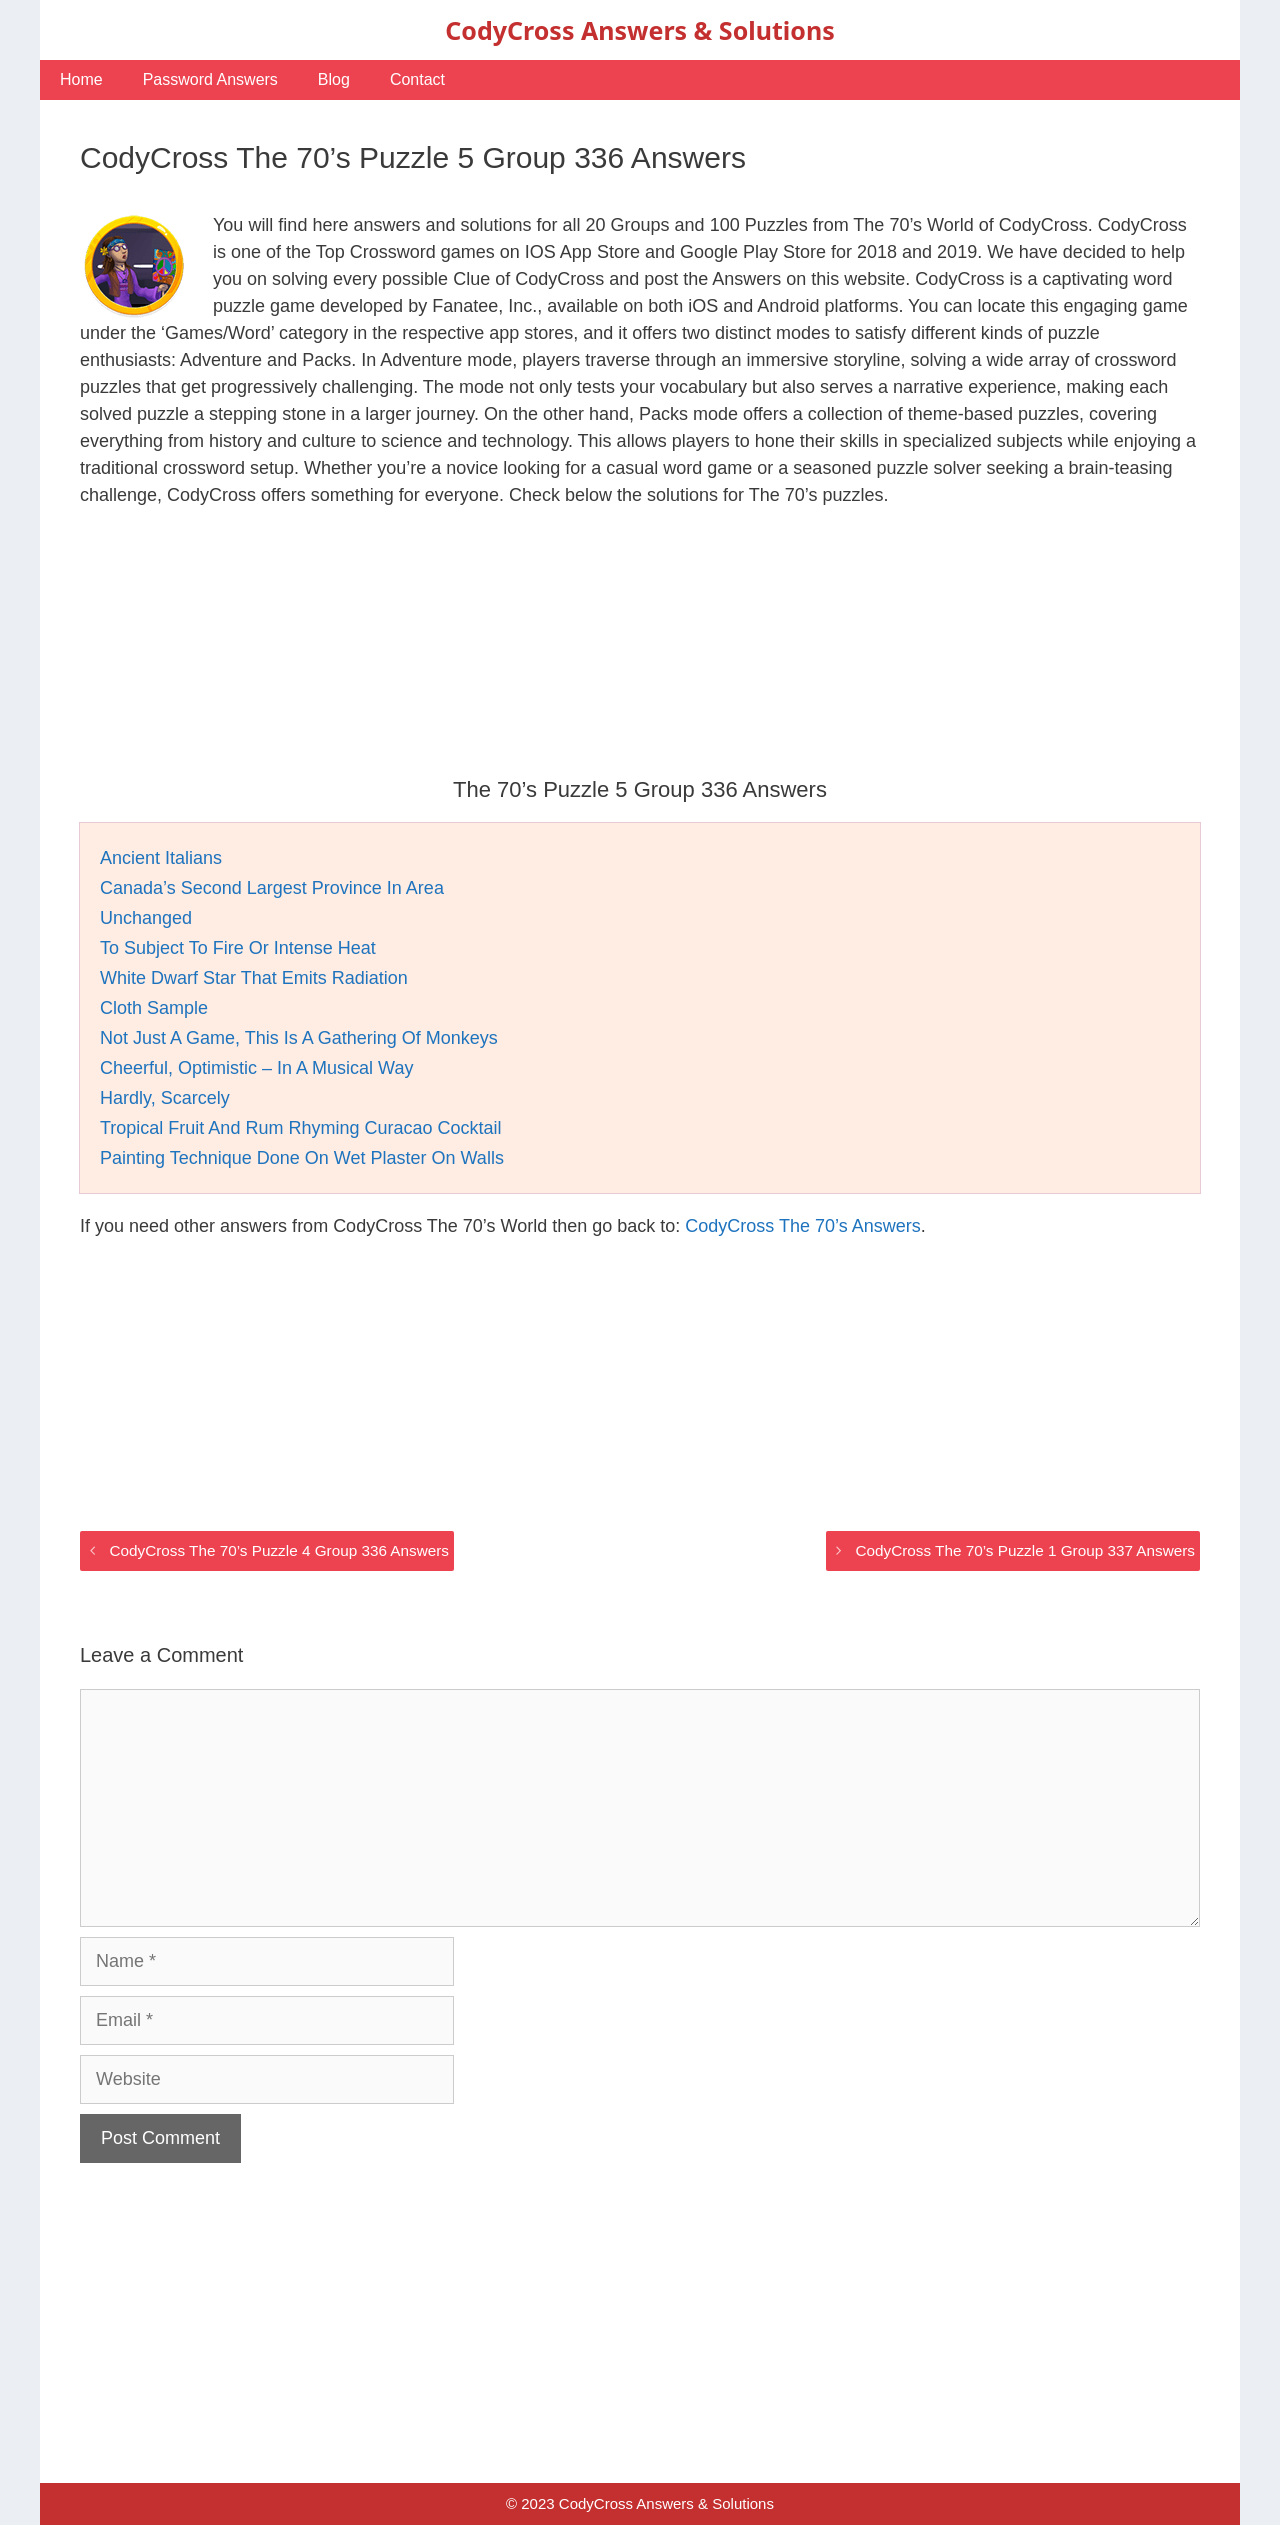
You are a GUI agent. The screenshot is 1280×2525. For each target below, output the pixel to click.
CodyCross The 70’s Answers (802, 1226)
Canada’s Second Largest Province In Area (272, 888)
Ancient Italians (161, 858)
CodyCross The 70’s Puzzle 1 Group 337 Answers (1025, 1550)
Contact (417, 79)
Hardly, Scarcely (165, 1098)
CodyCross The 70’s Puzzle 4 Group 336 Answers (279, 1550)
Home (81, 79)
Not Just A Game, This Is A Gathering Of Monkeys (299, 1038)
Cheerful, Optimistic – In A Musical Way (256, 1068)
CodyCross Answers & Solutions (639, 30)
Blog (334, 79)
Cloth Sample (154, 1008)
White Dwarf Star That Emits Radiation (254, 978)
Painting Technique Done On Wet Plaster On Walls (302, 1158)
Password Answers (210, 79)
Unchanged (146, 918)
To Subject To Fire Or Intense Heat (238, 948)
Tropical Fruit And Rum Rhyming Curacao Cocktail (300, 1128)
